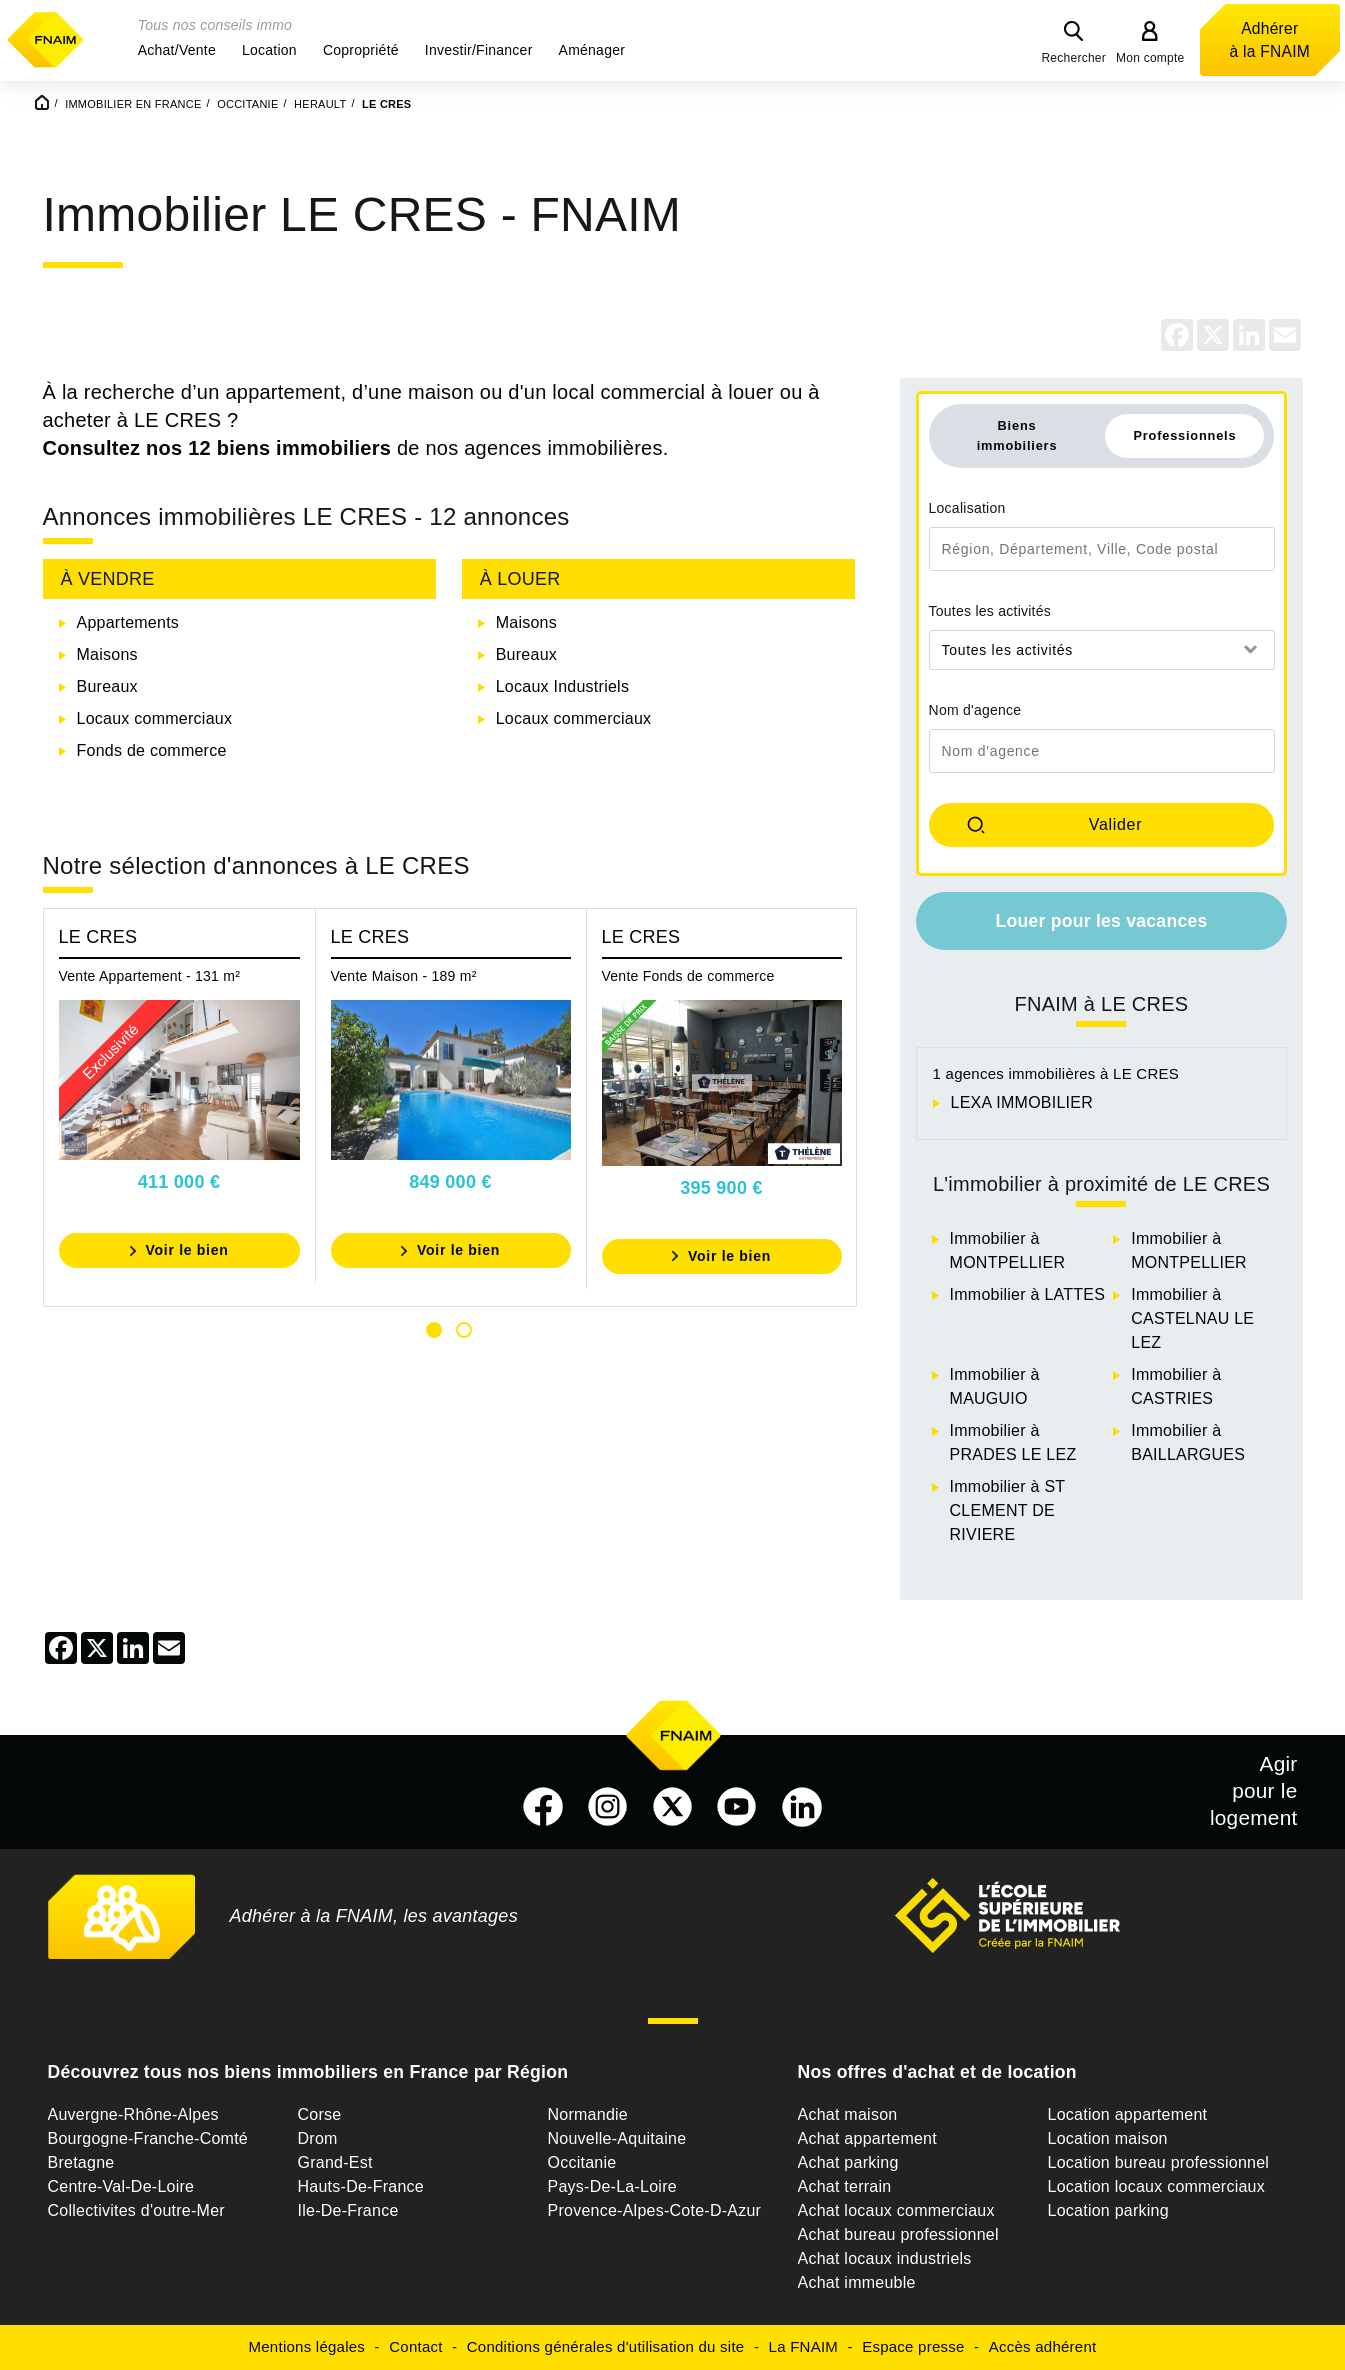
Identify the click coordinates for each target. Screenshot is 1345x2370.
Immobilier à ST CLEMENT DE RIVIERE (1007, 1510)
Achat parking (848, 2162)
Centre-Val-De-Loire (121, 2186)
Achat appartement (867, 2138)
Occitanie (582, 2162)
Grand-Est (335, 2162)
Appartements (128, 622)
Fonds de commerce (152, 750)
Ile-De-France (348, 2210)
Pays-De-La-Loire (612, 2186)
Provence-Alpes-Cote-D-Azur (655, 2210)
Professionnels (1184, 435)
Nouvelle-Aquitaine (617, 2138)
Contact (415, 2346)
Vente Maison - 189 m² (404, 976)
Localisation (967, 508)
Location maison (1108, 2138)
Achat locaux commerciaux (896, 2210)
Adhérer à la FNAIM (1270, 40)
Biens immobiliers (1017, 435)
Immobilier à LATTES (1028, 1294)
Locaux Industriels (562, 686)
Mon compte (1150, 58)
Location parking (1108, 2210)
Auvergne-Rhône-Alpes (133, 2114)
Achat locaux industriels (885, 2258)
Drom (318, 2138)
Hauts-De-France (361, 2186)
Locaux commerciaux (155, 718)
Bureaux (107, 686)
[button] (177, 50)
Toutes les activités (990, 611)
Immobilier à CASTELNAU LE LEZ (1192, 1318)
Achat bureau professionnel (898, 2234)
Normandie (588, 2114)
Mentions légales (307, 2346)
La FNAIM (804, 2346)
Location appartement (1128, 2114)
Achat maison (848, 2114)
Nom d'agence (975, 710)
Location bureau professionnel (1159, 2162)
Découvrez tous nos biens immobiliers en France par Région (308, 2072)
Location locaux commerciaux (1157, 2186)
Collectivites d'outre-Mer (136, 2210)
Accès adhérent (1043, 2346)
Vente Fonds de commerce (688, 976)
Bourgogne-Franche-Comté (148, 2138)
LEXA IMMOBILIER (1022, 1102)
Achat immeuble (857, 2282)
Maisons (107, 654)
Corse (320, 2114)
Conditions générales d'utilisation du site (606, 2346)
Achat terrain (845, 2186)
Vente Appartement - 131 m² (150, 976)
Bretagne (81, 2162)
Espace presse (913, 2346)
